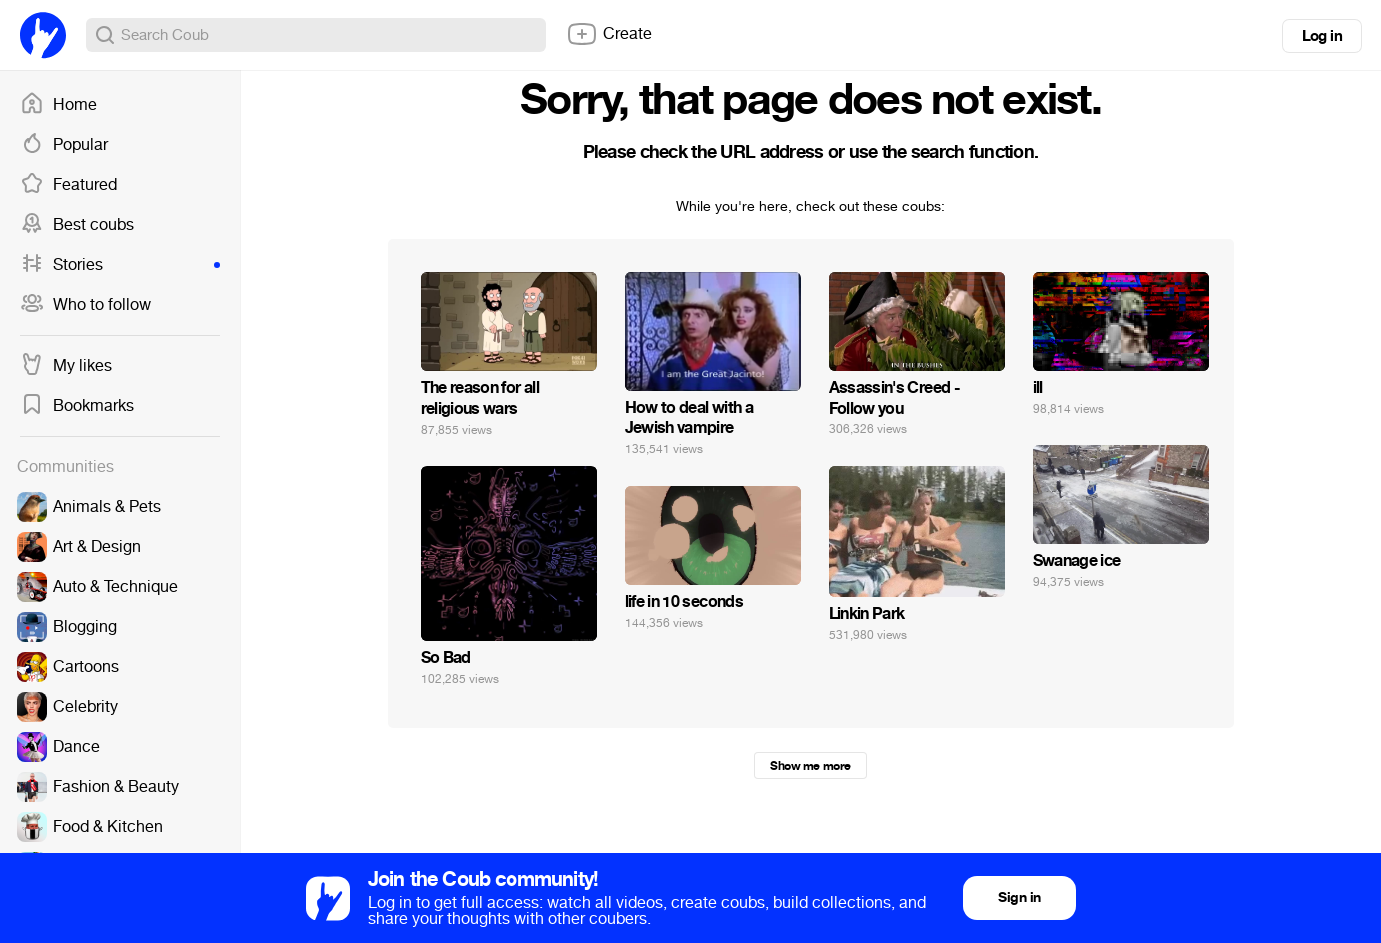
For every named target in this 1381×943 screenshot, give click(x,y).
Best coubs (77, 225)
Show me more (810, 766)
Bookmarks (77, 406)
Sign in (1019, 897)
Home (58, 105)
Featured (68, 185)
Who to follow (85, 305)
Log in (1322, 36)
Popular (64, 145)
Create (609, 34)
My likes (66, 366)
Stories (120, 265)
